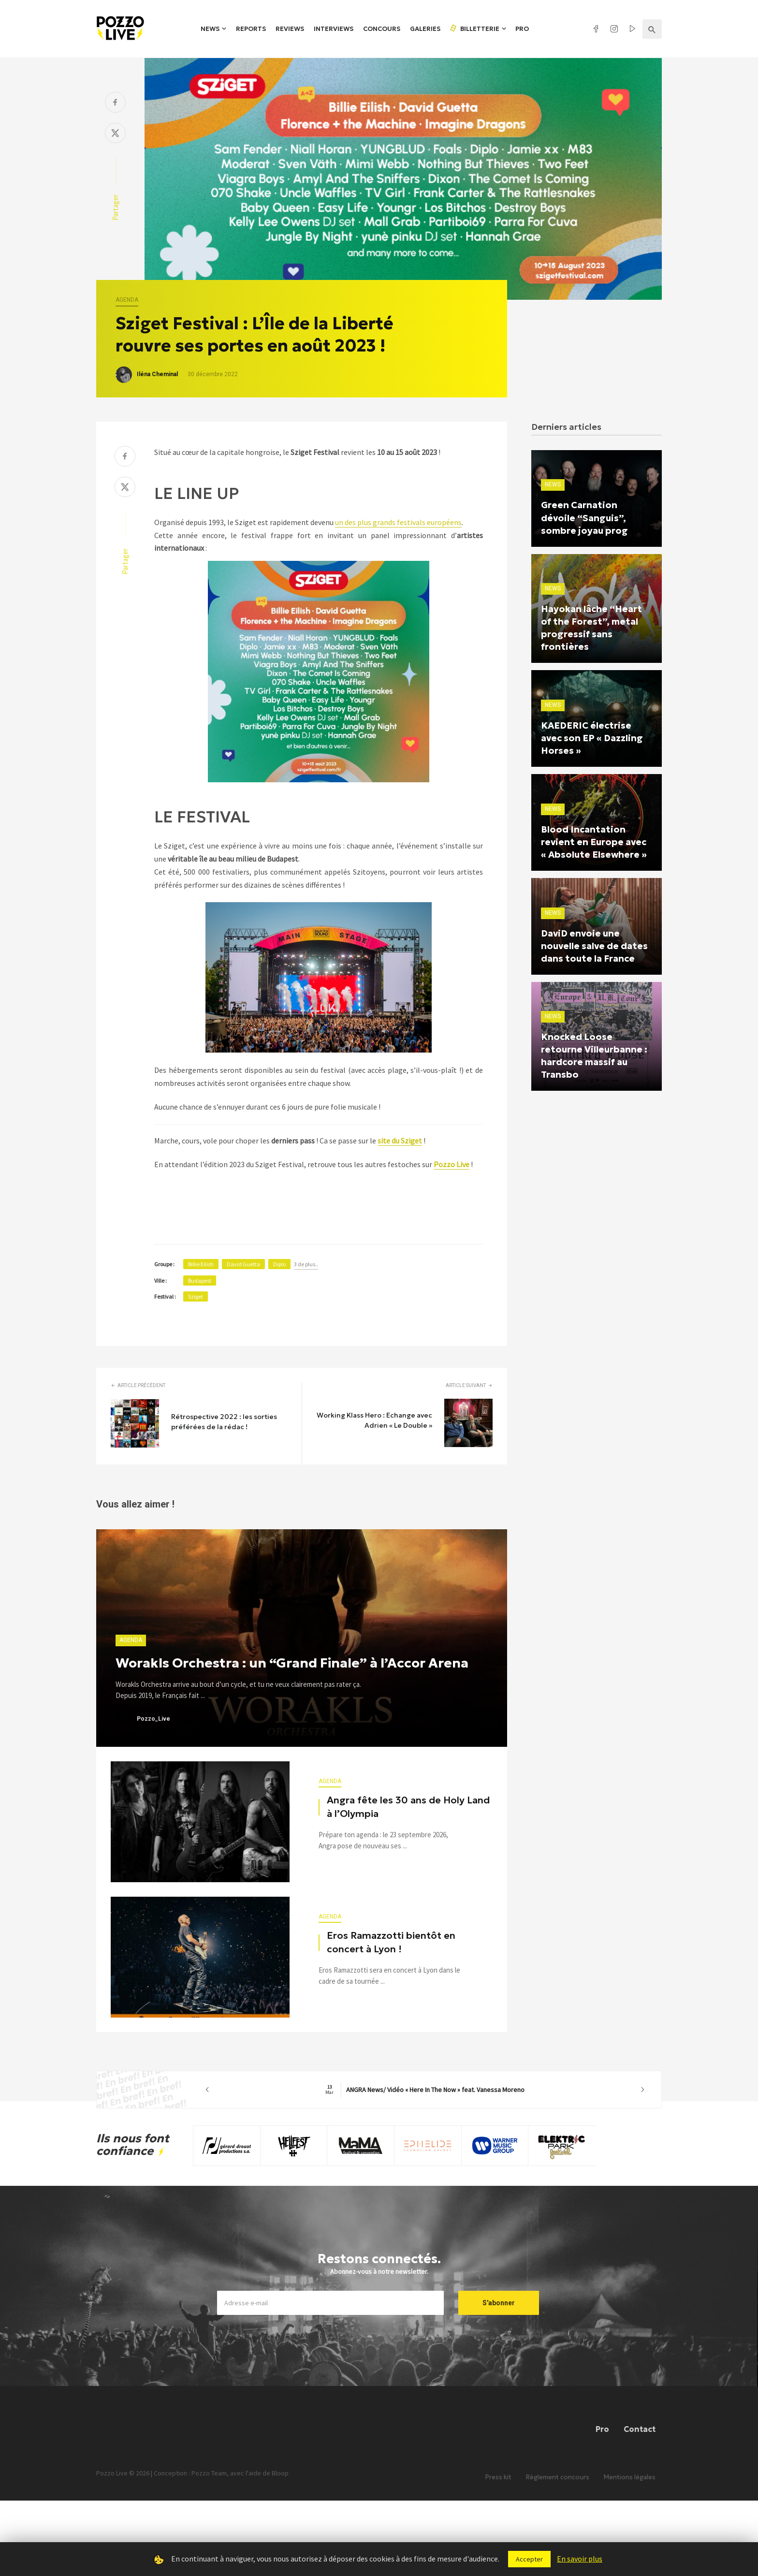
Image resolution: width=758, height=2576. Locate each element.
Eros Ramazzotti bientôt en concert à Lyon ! (391, 1942)
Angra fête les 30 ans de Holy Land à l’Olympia (408, 1806)
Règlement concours (557, 2477)
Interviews (333, 29)
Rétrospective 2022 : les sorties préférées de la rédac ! (224, 1421)
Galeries (425, 29)
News (210, 29)
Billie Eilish (201, 1264)
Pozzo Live (451, 1164)
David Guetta (243, 1264)
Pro (522, 29)
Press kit (498, 2477)
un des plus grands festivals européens (398, 522)
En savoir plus (579, 2558)
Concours (381, 29)
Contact (640, 2429)
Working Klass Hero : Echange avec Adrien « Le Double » (374, 1420)
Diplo (279, 1264)
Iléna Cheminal (157, 374)
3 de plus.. (306, 1264)
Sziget (195, 1296)
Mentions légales (630, 2477)
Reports (251, 29)
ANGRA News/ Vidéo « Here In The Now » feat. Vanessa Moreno (425, 2089)
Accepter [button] (529, 2559)
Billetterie (474, 28)
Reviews (290, 29)
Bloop (280, 2473)
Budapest (199, 1280)
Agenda (127, 299)
